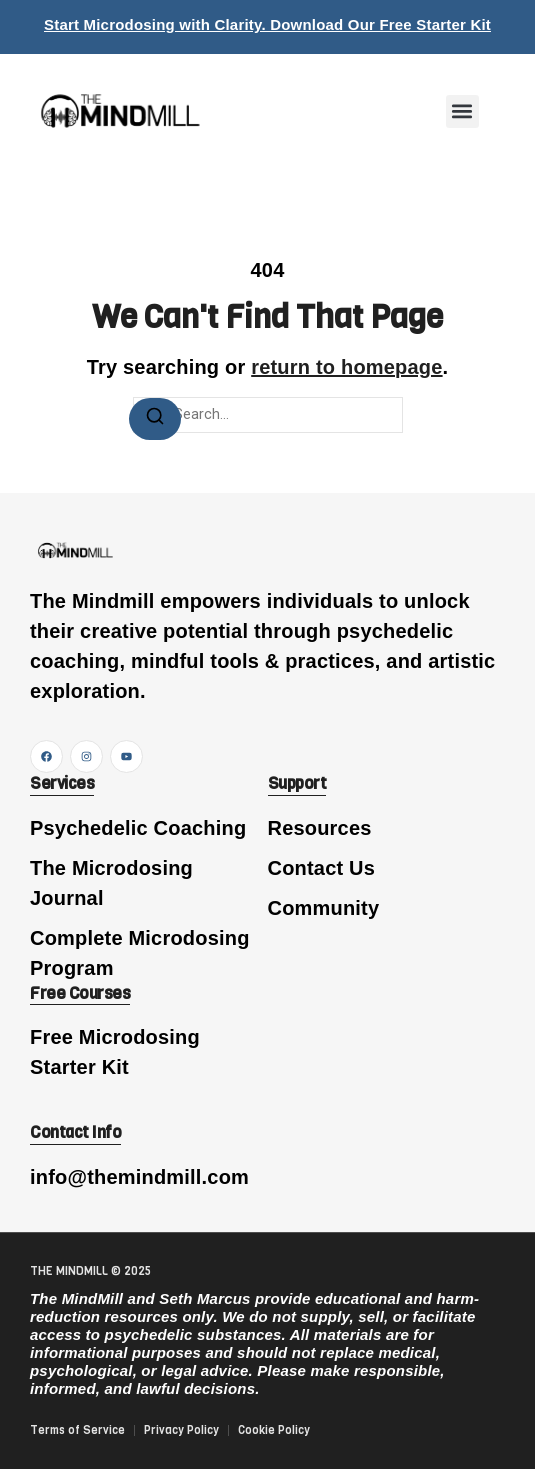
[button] (462, 111)
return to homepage (346, 367)
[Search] (155, 419)
